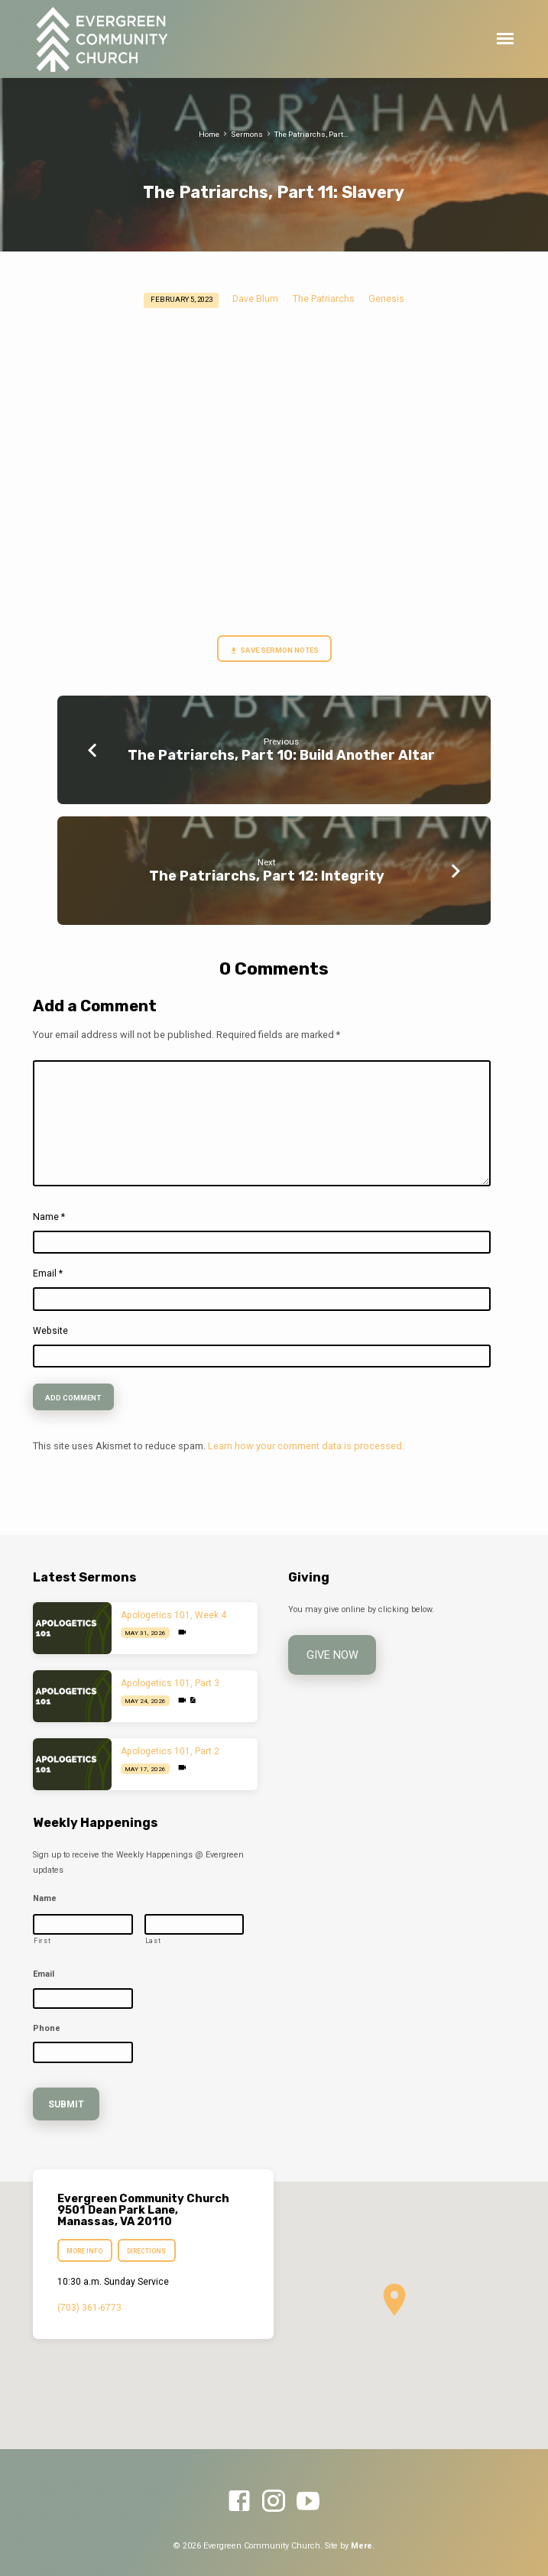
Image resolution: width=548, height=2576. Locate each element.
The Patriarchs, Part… (311, 134)
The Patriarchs (324, 299)
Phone (46, 2028)
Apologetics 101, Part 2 (170, 1751)
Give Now (328, 1653)
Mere (361, 2535)
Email (48, 1273)
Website (50, 1330)
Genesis (386, 299)
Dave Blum (255, 299)
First (42, 1941)
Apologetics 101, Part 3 (170, 1683)
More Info (84, 2241)
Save (245, 651)
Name (49, 1217)
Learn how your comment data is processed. (306, 1446)
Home (209, 134)
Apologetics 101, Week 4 (173, 1615)
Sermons (247, 134)
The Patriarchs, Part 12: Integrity (266, 876)
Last (153, 1941)
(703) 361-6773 (89, 2297)
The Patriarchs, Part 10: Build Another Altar (281, 755)
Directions (147, 2241)
